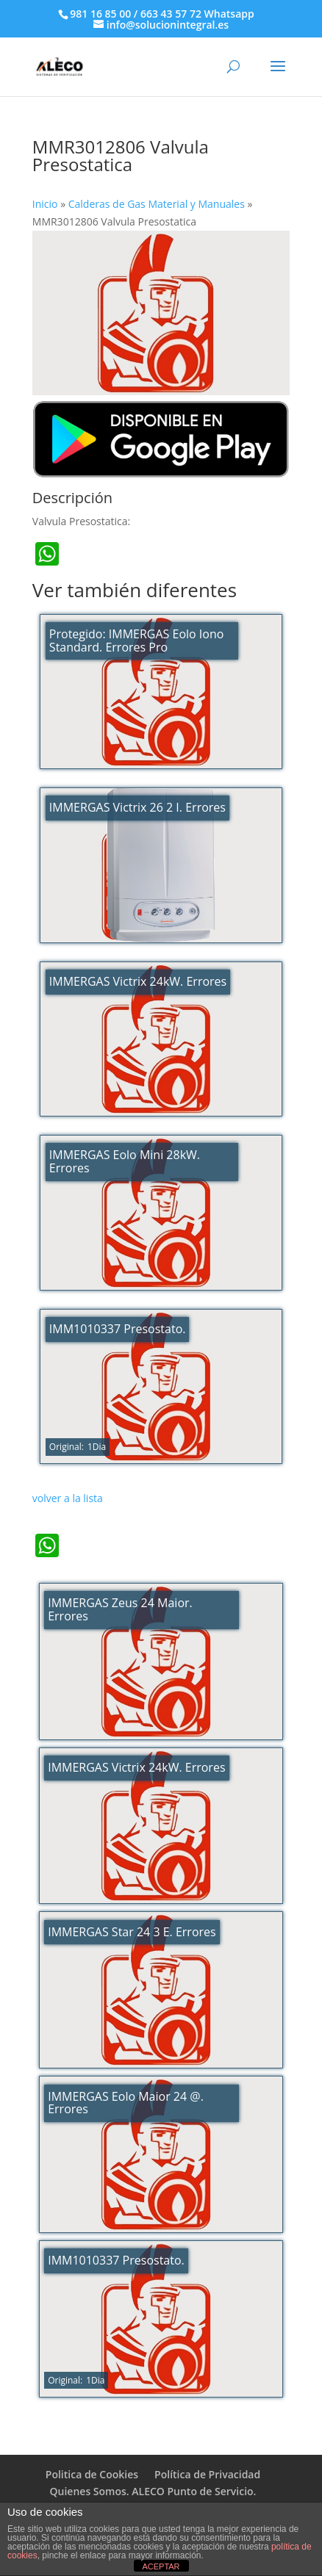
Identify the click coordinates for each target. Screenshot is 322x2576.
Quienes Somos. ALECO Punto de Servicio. (153, 2491)
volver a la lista (67, 1498)
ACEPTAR (160, 2566)
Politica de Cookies (92, 2474)
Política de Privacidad (207, 2474)
